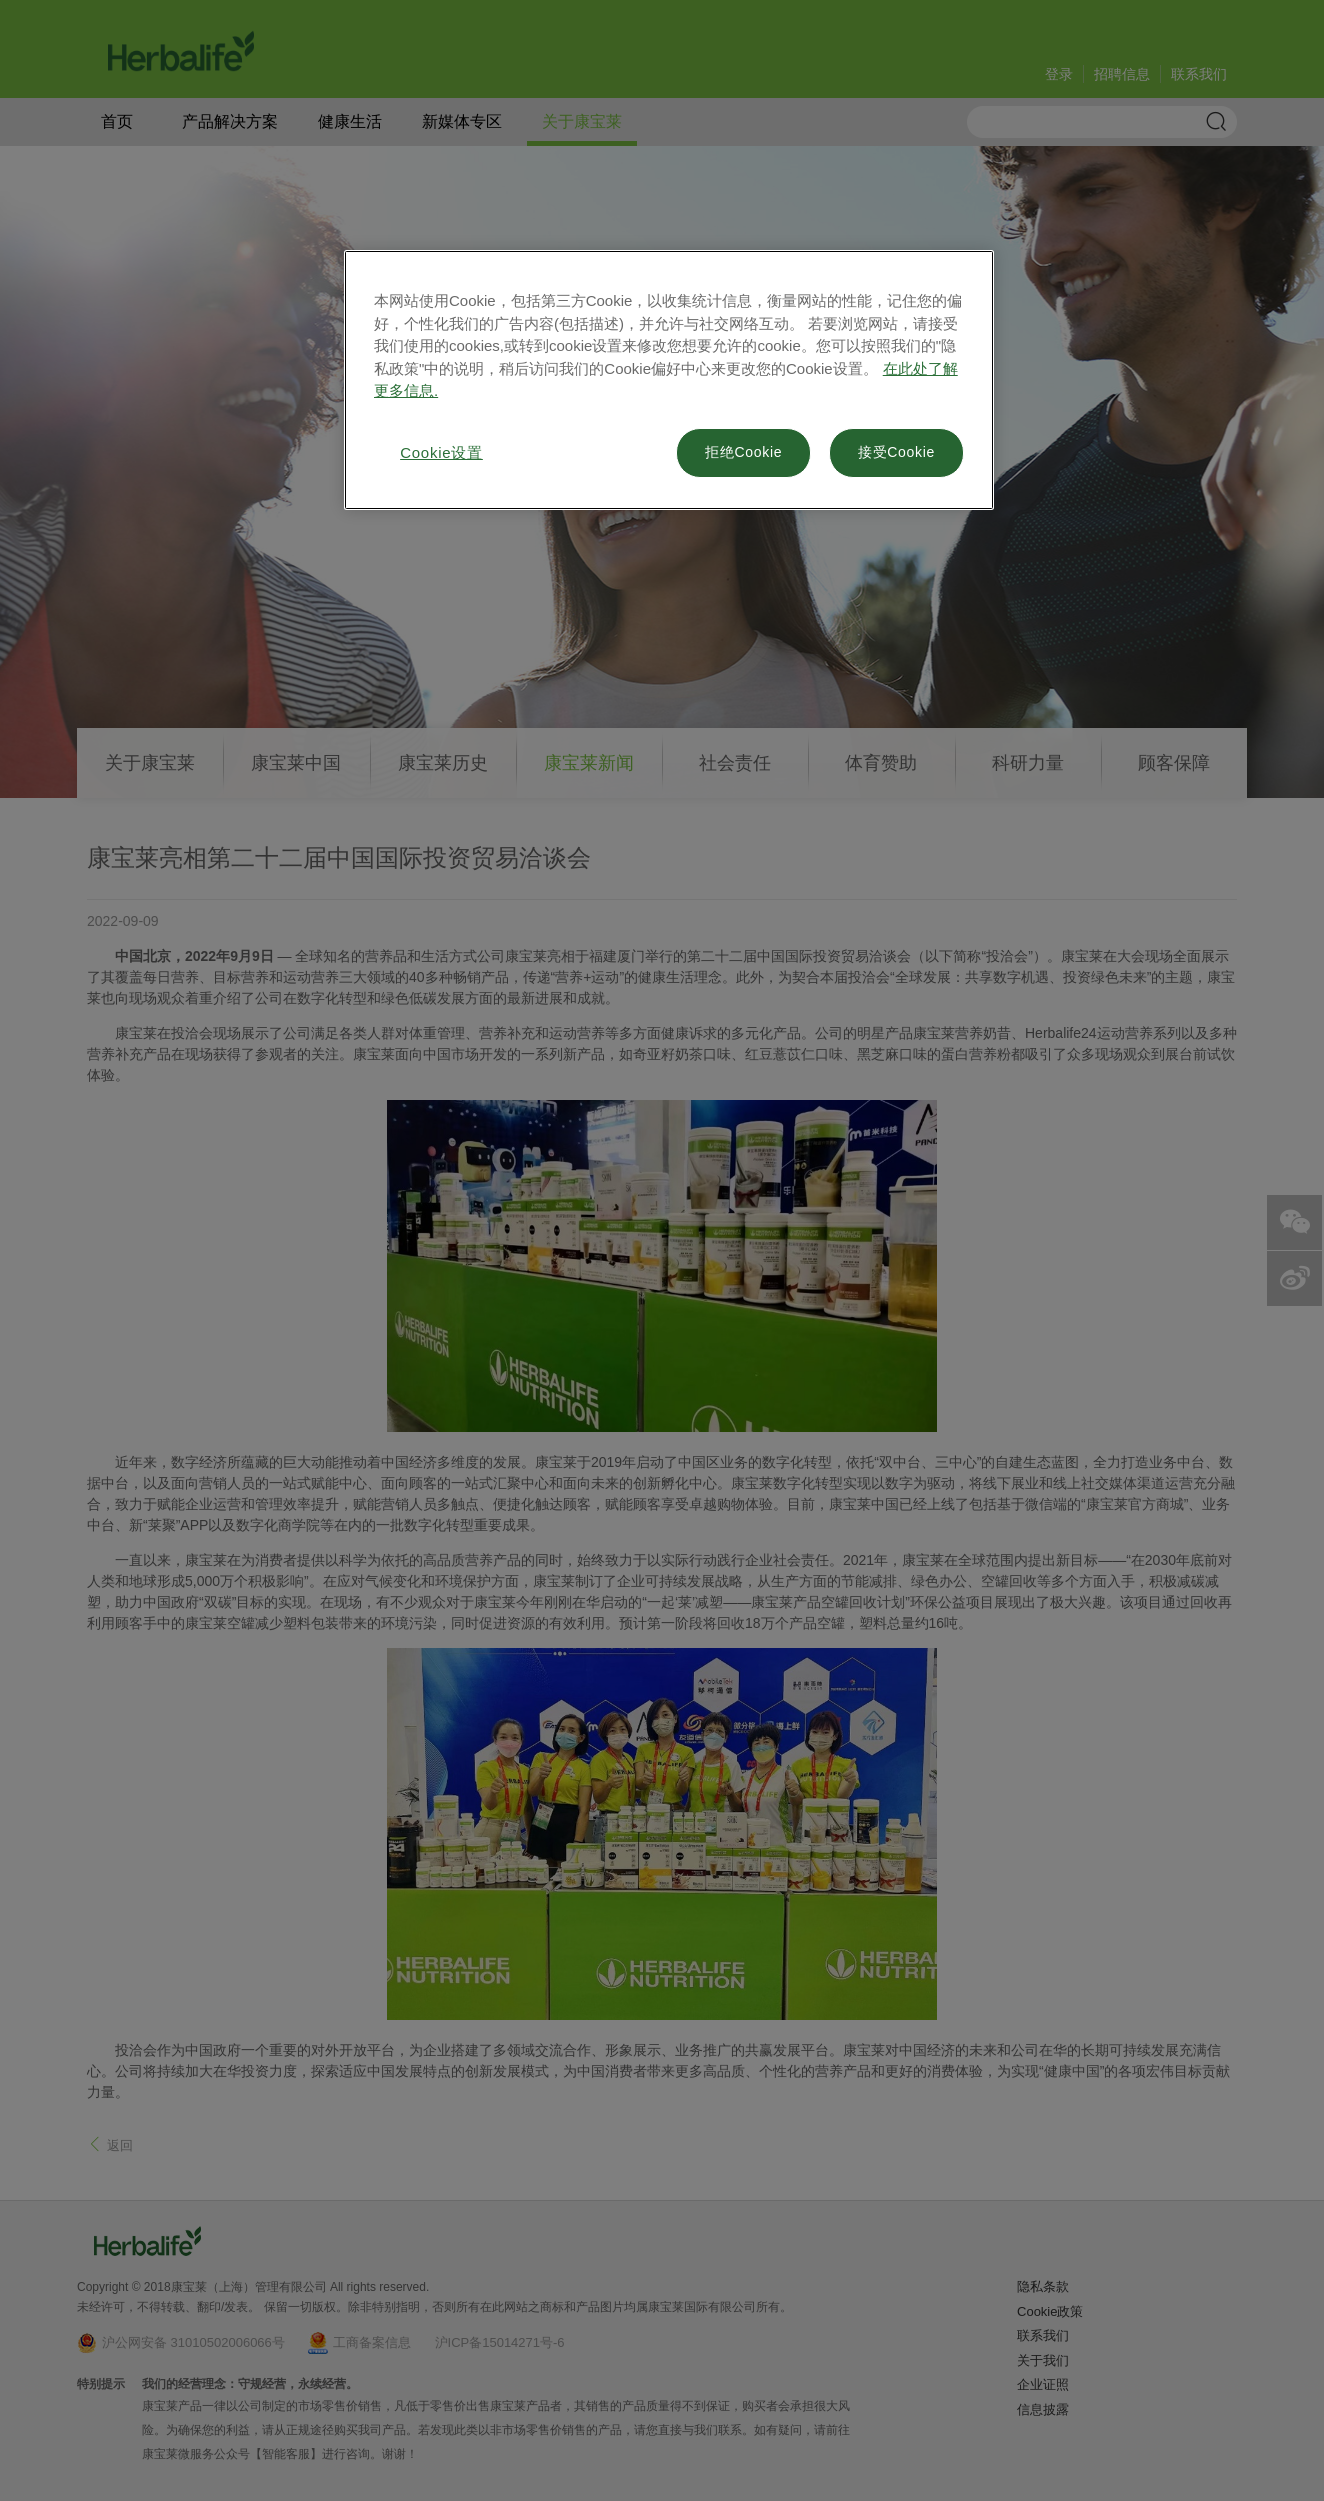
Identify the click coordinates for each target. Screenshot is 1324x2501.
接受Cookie (896, 452)
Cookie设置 (441, 452)
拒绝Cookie (743, 452)
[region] (669, 380)
